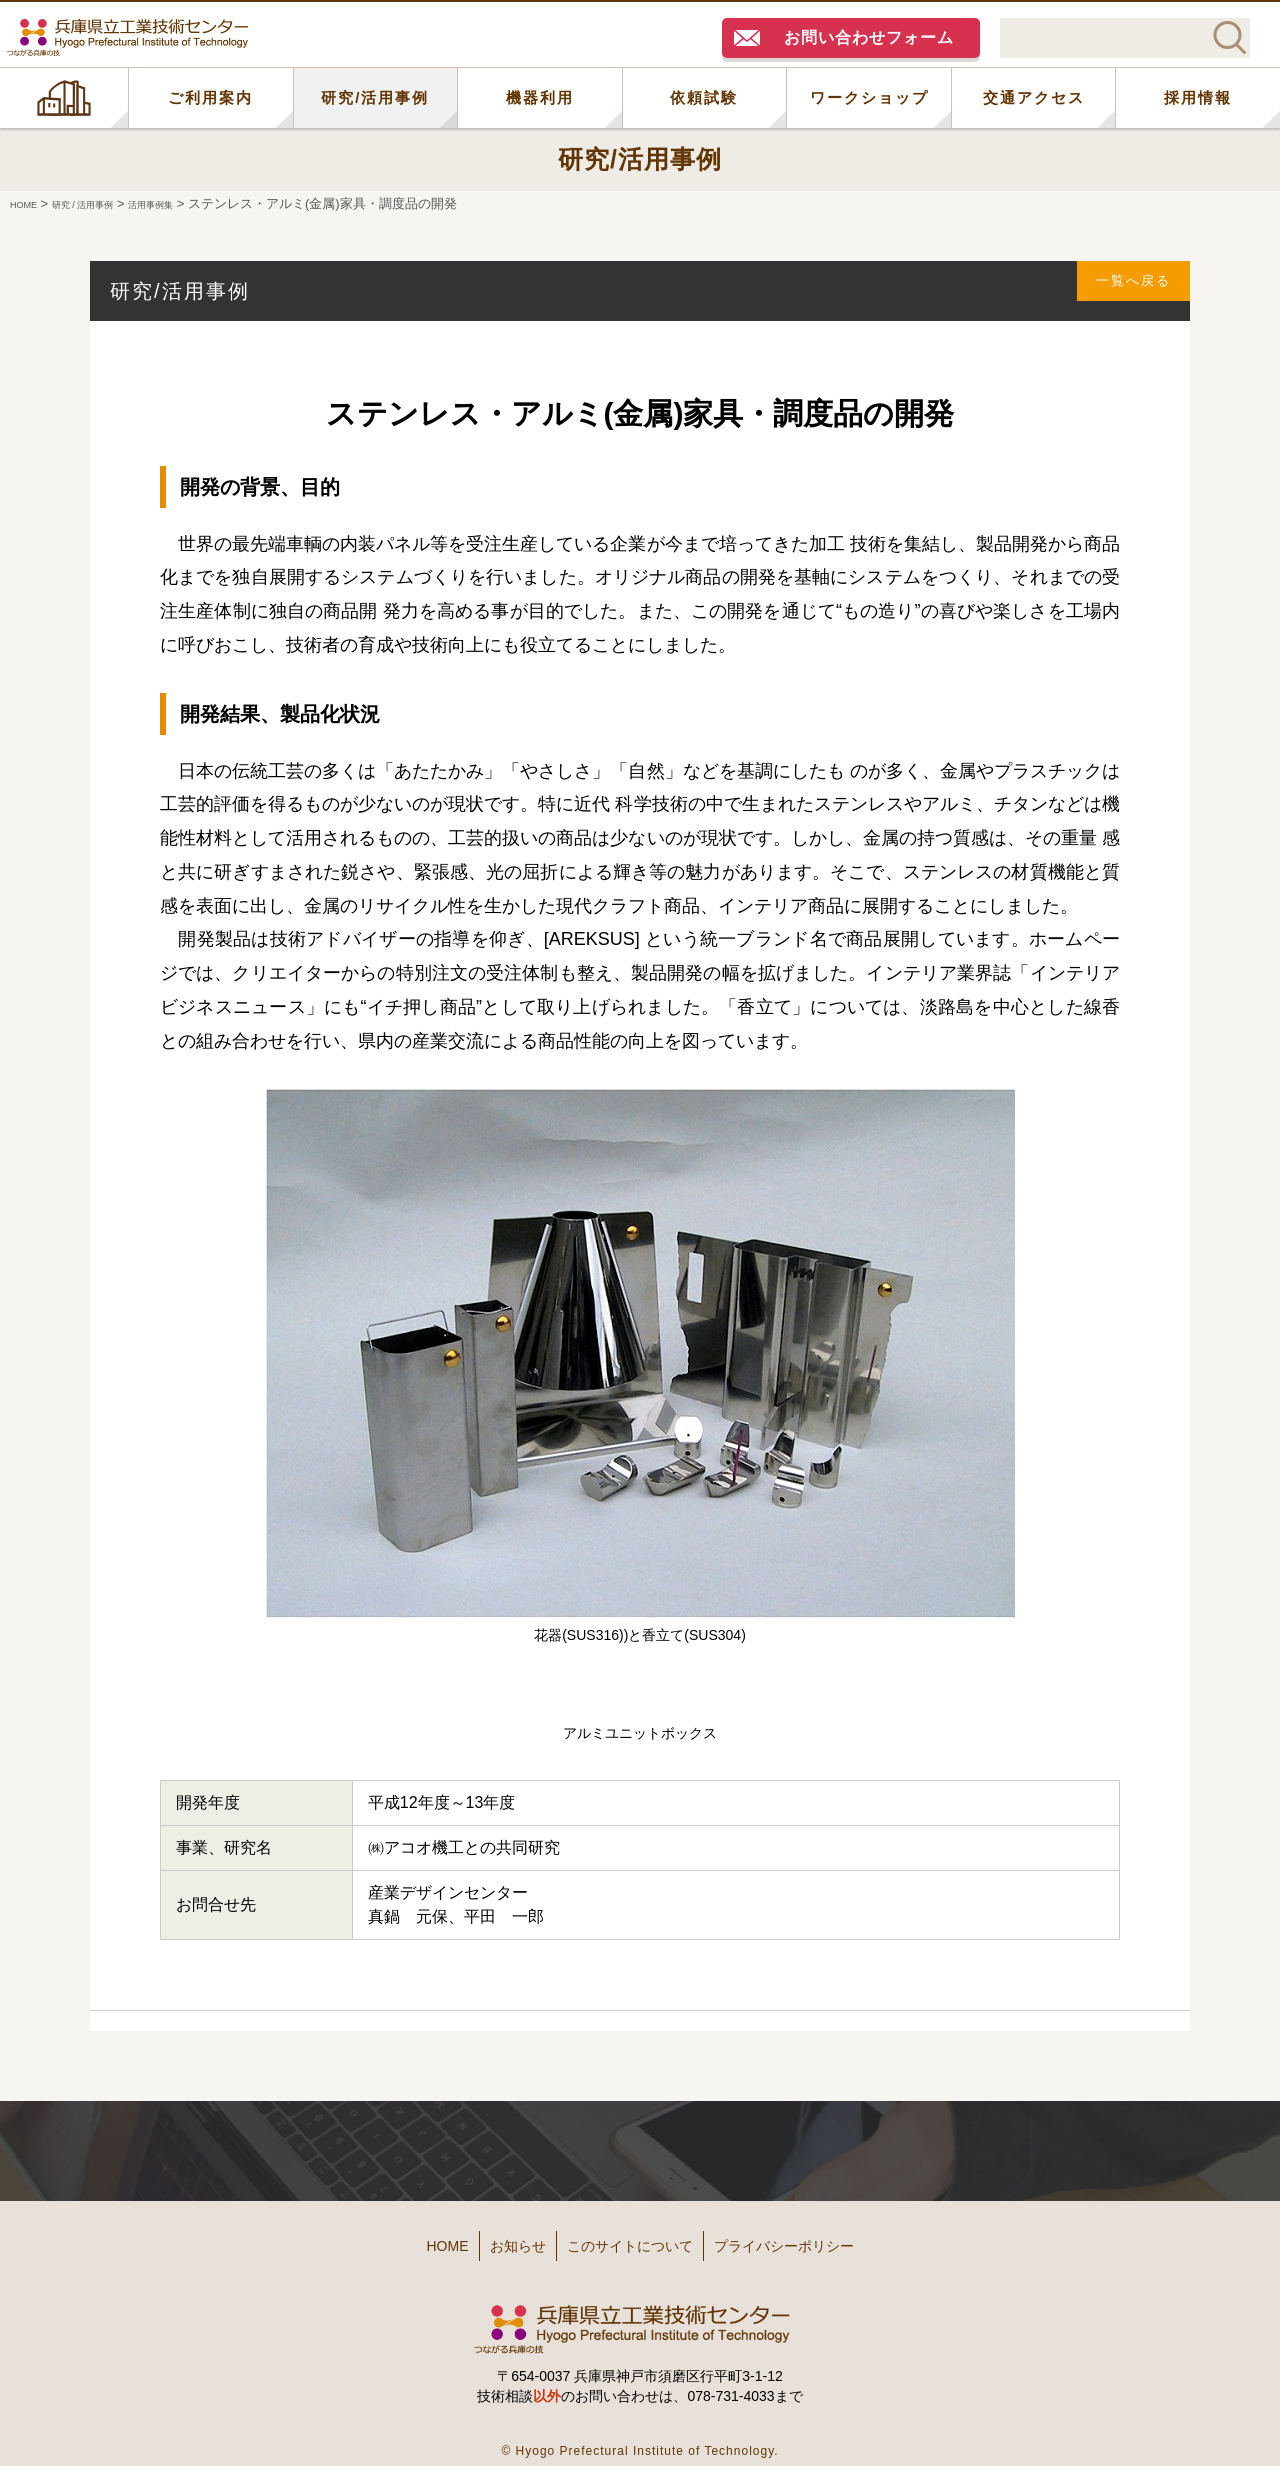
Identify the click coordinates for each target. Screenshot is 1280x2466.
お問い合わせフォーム (869, 37)
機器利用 (540, 97)
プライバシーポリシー (830, 2238)
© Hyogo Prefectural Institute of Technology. (640, 2435)
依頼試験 (704, 97)
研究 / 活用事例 (108, 203)
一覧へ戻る (1121, 290)
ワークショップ (869, 97)
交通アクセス (1034, 97)
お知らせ (492, 2238)
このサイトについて (637, 2238)
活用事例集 (200, 203)
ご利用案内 (210, 97)
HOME (64, 98)
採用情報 (1198, 97)
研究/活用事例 (375, 97)
